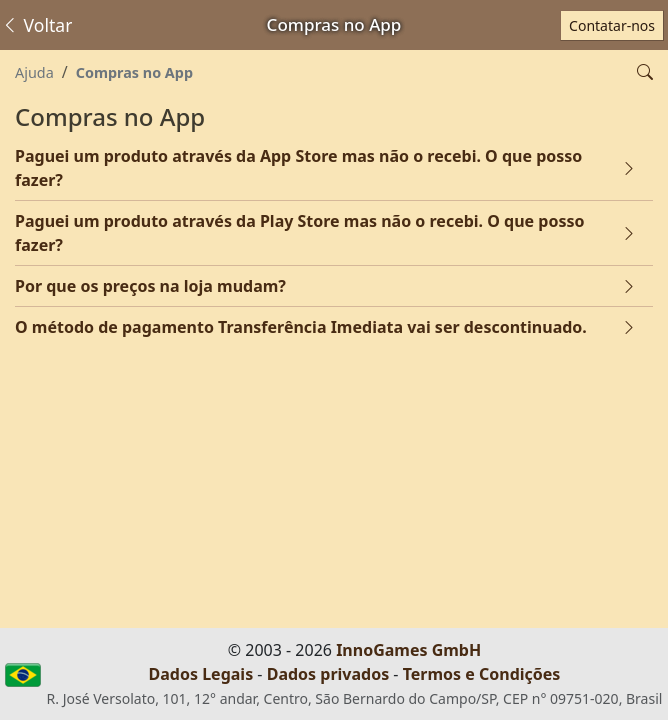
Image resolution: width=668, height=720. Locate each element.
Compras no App (134, 72)
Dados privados (328, 674)
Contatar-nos (612, 25)
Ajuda (34, 72)
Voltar (36, 25)
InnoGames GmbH (408, 650)
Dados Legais (201, 674)
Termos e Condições (482, 674)
